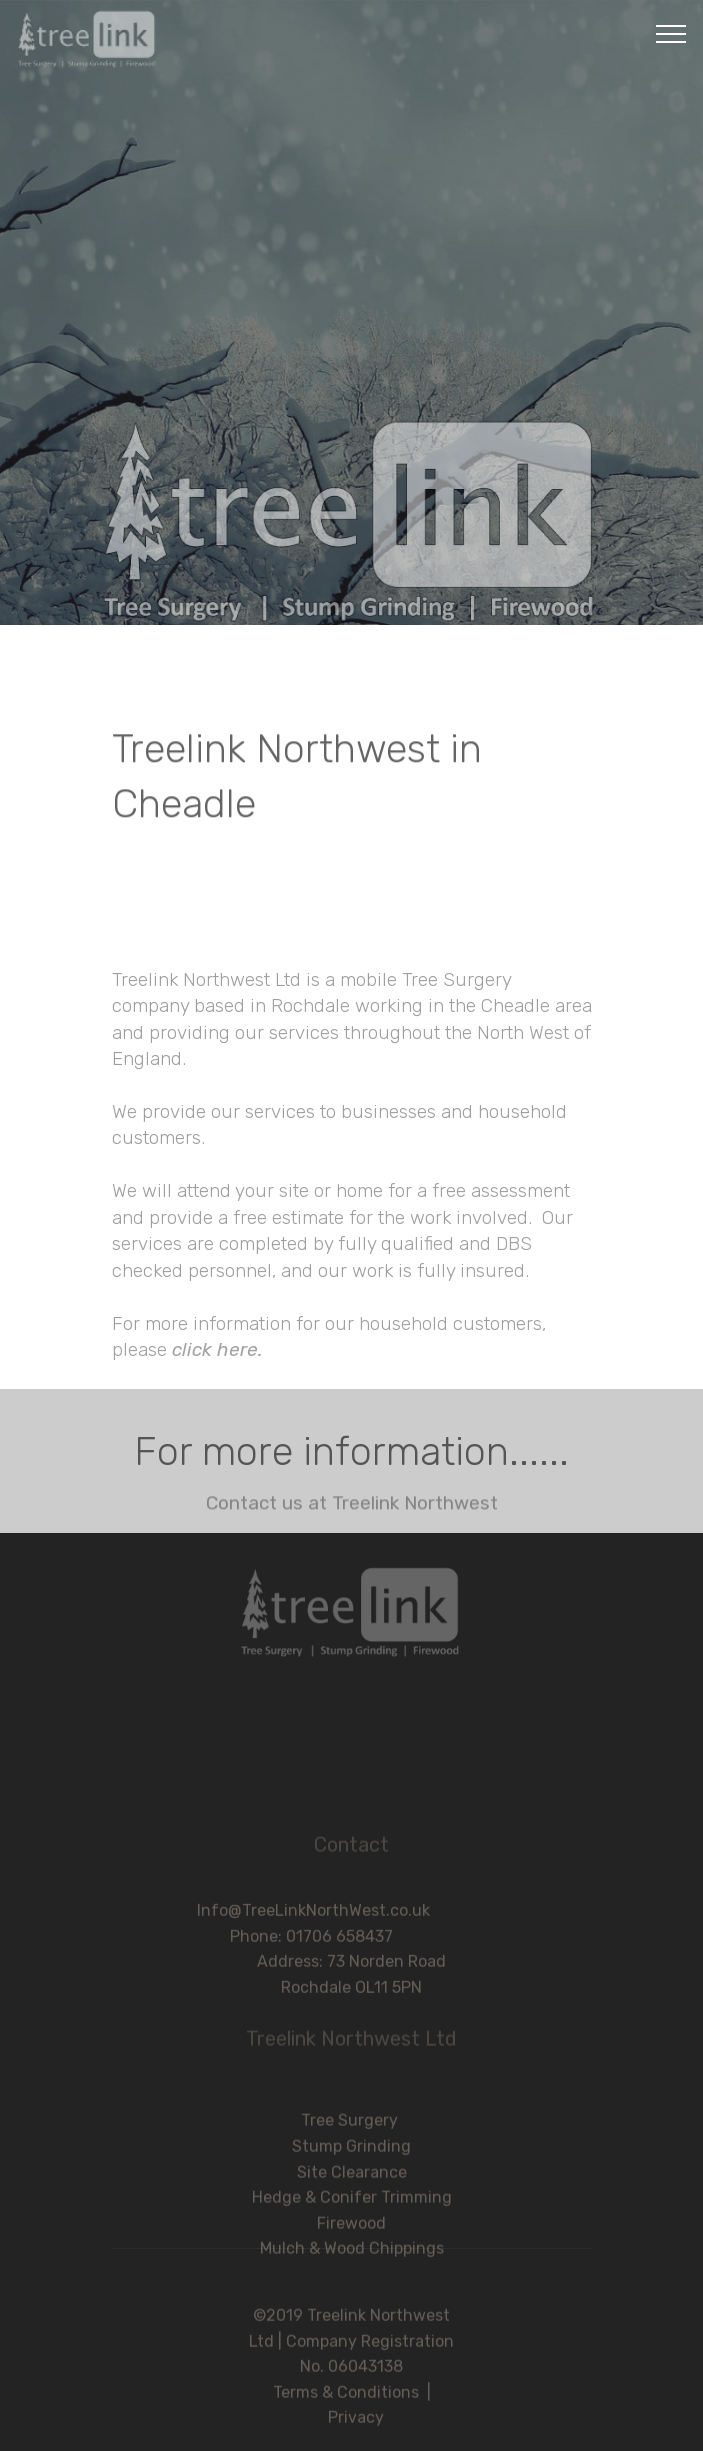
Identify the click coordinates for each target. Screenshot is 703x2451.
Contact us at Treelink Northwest (352, 1510)
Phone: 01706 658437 (351, 1963)
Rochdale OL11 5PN (351, 2014)
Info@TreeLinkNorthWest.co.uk (351, 1937)
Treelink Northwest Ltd (351, 2048)
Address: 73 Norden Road (351, 1988)
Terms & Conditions (346, 2425)
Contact (351, 1854)
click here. (215, 1559)
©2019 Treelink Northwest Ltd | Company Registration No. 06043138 (351, 2374)
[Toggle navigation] (671, 33)
